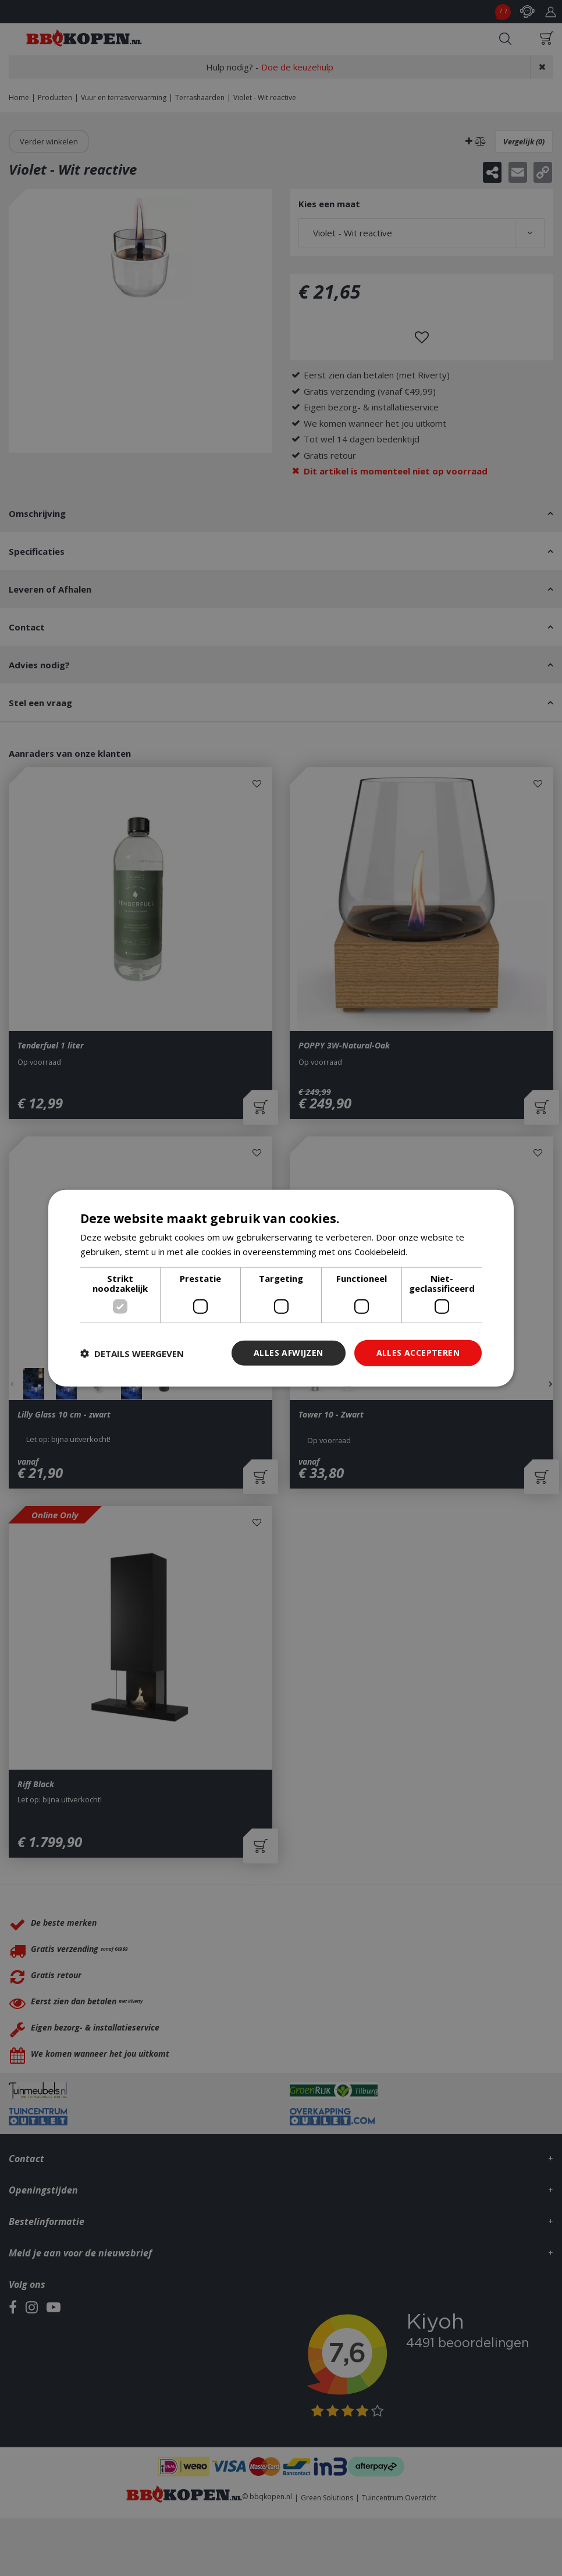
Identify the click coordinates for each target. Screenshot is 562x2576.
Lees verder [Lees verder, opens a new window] (434, 1251)
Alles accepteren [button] (418, 1352)
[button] (132, 1353)
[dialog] (281, 1288)
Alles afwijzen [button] (288, 1352)
